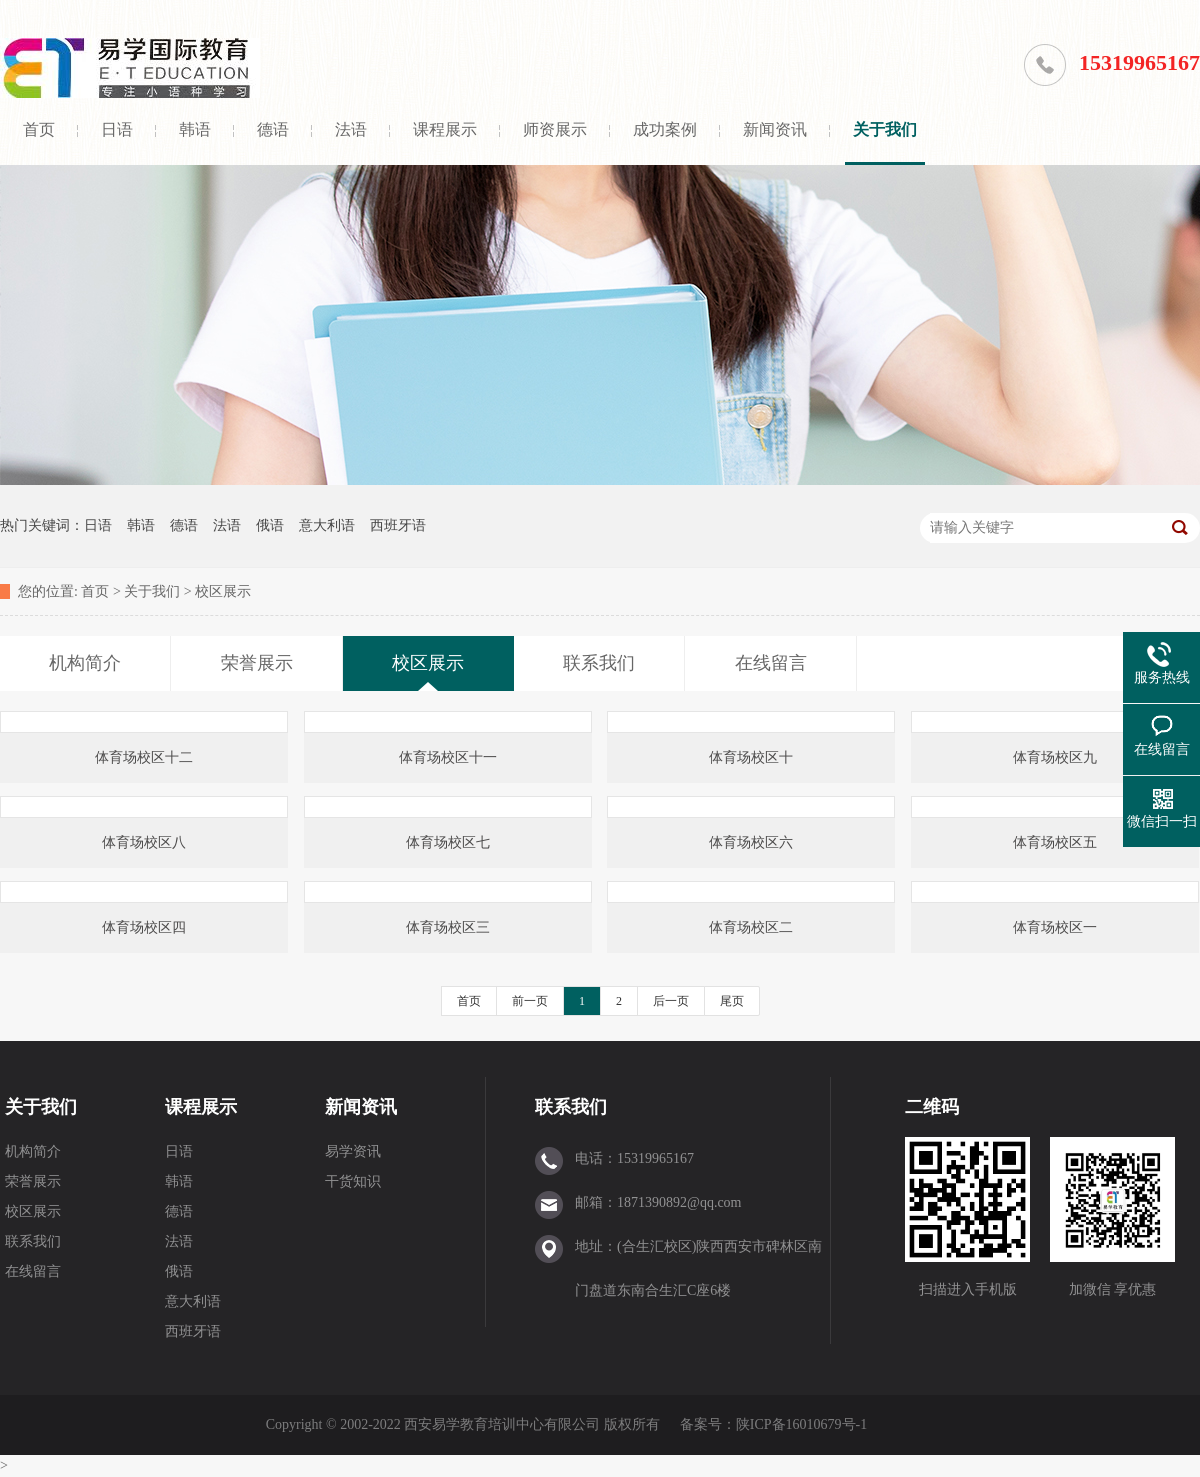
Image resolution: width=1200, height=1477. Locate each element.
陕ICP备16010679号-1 (801, 1424)
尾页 (732, 1001)
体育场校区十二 (144, 757)
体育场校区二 (751, 927)
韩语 (195, 129)
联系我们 (33, 1241)
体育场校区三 (448, 927)
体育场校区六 (751, 842)
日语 (117, 129)
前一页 (530, 1001)
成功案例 (665, 129)
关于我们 (885, 129)
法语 (351, 129)
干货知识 (353, 1181)
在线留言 (33, 1271)
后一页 (671, 1001)
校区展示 (223, 591)
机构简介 (33, 1151)
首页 (39, 129)
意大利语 (327, 525)
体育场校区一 (1055, 927)
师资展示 (555, 129)
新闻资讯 (775, 129)
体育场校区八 (144, 842)
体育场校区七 (448, 842)
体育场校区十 (751, 757)
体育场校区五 (1055, 842)
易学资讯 (353, 1151)
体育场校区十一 (448, 757)
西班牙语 (398, 525)
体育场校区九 (1055, 757)
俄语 (270, 525)
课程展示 (445, 129)
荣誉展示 (33, 1181)
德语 (273, 129)
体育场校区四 (144, 927)
